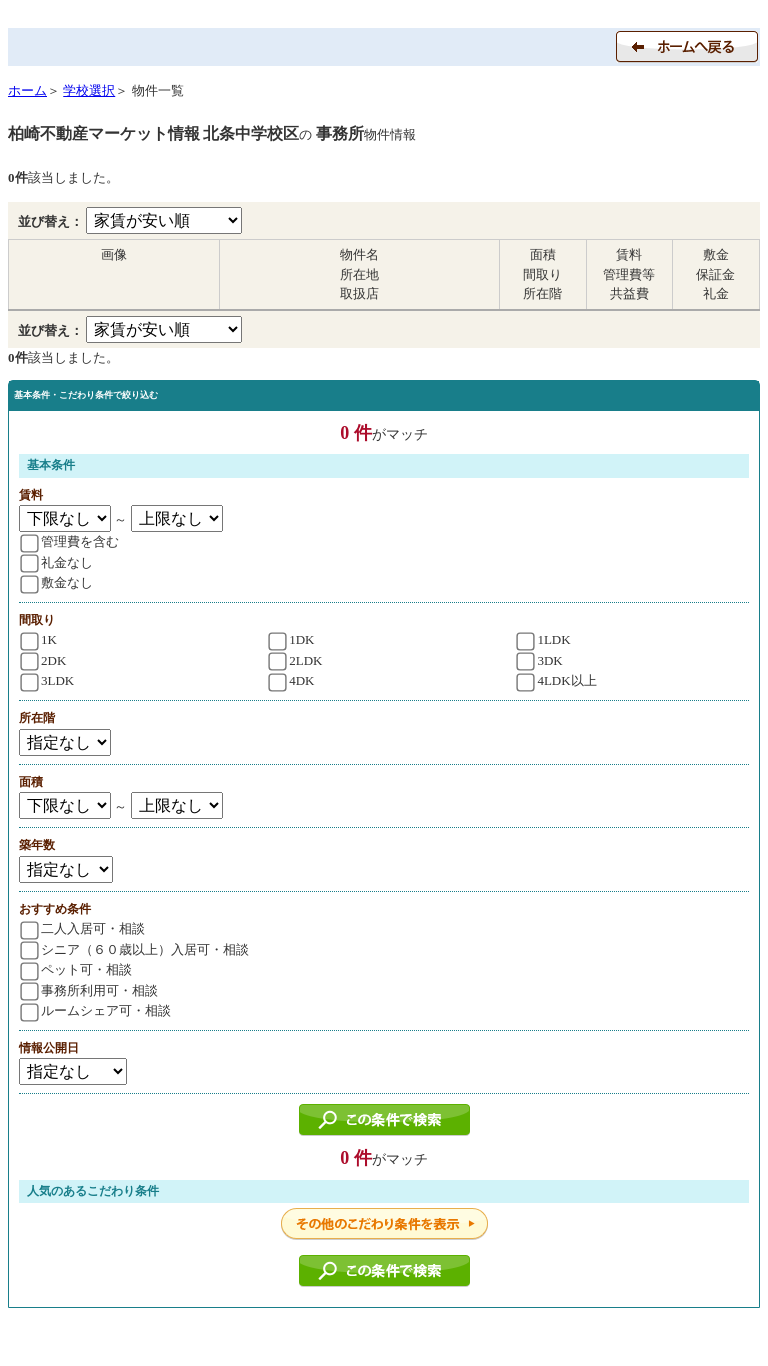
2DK (43, 660)
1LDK (544, 639)
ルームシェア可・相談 (95, 1010)
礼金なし (56, 562)
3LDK (47, 680)
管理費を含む (69, 541)
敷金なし (56, 582)
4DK (292, 680)
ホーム (27, 90)
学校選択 (89, 90)
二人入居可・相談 (82, 928)
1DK (292, 639)
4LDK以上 (557, 680)
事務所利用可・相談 (89, 990)
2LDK (296, 660)
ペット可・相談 (76, 969)
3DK (540, 660)
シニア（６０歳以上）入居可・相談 (134, 949)
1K (38, 639)
